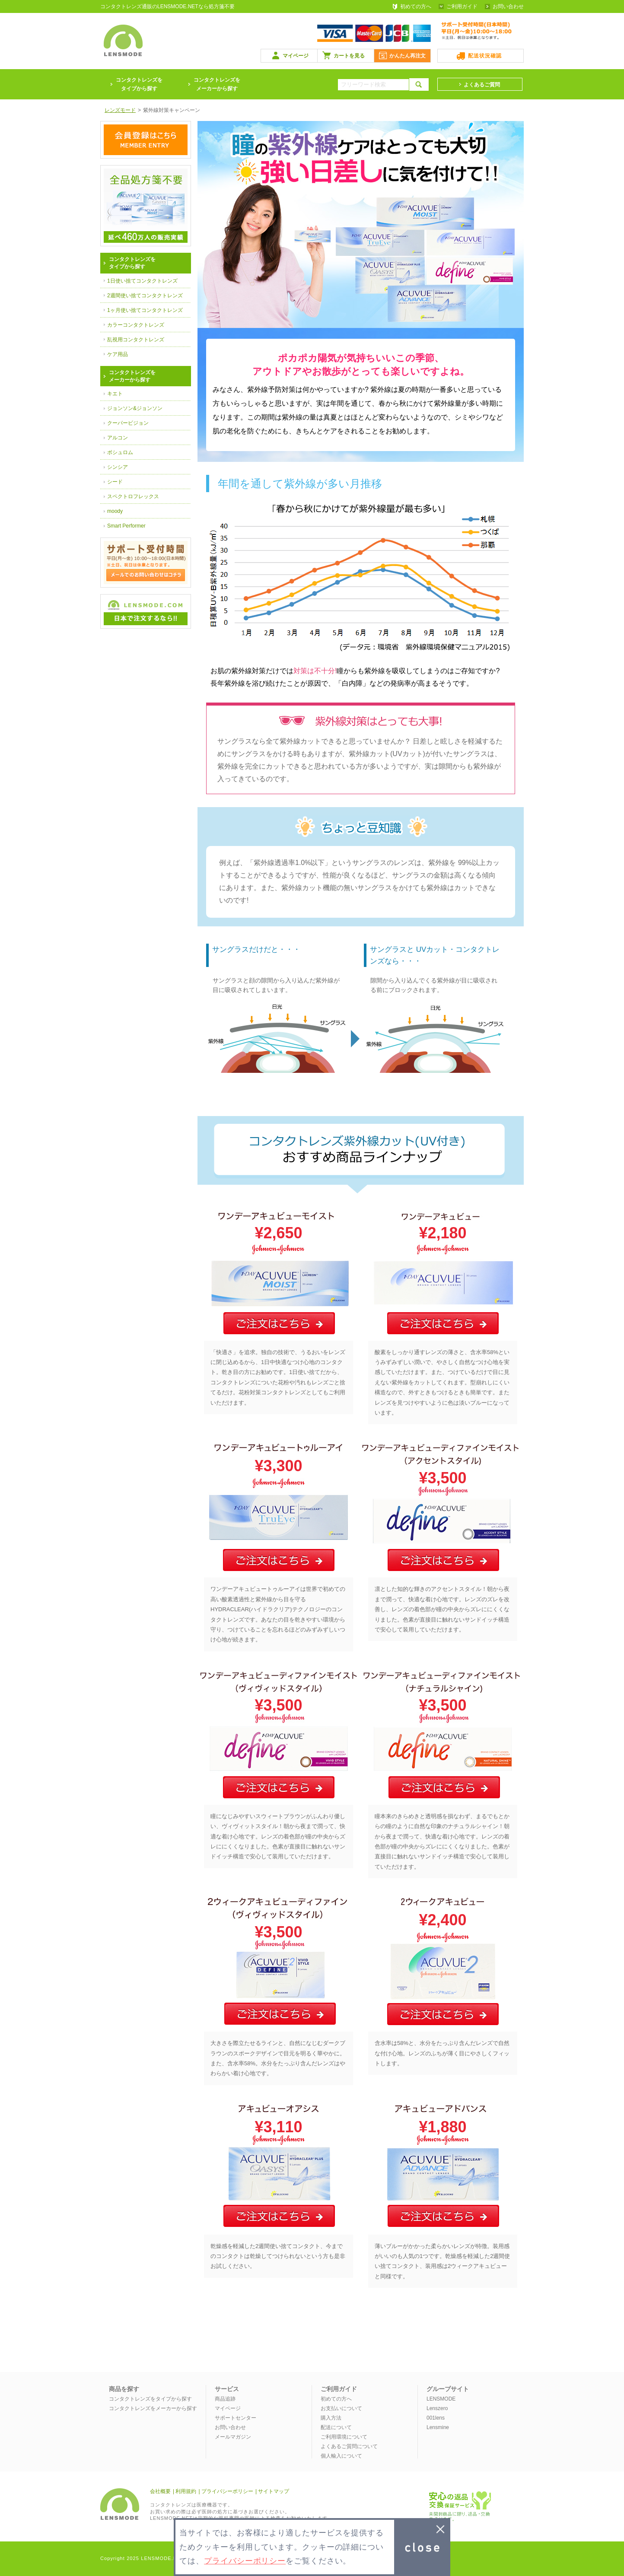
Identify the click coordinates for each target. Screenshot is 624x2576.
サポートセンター (235, 2418)
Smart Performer (126, 526)
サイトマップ (273, 2491)
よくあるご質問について (349, 2446)
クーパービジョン (128, 423)
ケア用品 (117, 354)
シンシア (117, 467)
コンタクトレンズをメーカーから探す (217, 84)
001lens (436, 2418)
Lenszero (437, 2408)
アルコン (117, 438)
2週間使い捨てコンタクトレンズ (145, 296)
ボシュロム (120, 452)
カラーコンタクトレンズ (135, 325)
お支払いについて (341, 2408)
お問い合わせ (508, 6)
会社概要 (160, 2491)
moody (115, 511)
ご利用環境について (344, 2437)
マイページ (296, 56)
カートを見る (349, 56)
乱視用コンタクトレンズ (135, 340)
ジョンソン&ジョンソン (134, 408)
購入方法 (331, 2418)
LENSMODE (441, 2399)
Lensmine (438, 2427)
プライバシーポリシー (227, 2491)
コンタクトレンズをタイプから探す (150, 2399)
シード (115, 482)
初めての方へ (415, 6)
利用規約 (185, 2491)
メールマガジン (233, 2437)
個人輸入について (341, 2456)
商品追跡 (225, 2399)
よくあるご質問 (482, 85)
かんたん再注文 (407, 56)
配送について (336, 2427)
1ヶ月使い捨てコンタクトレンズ (145, 310)
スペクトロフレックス (133, 496)
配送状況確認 (485, 56)
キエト (115, 394)
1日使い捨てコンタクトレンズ (142, 281)
